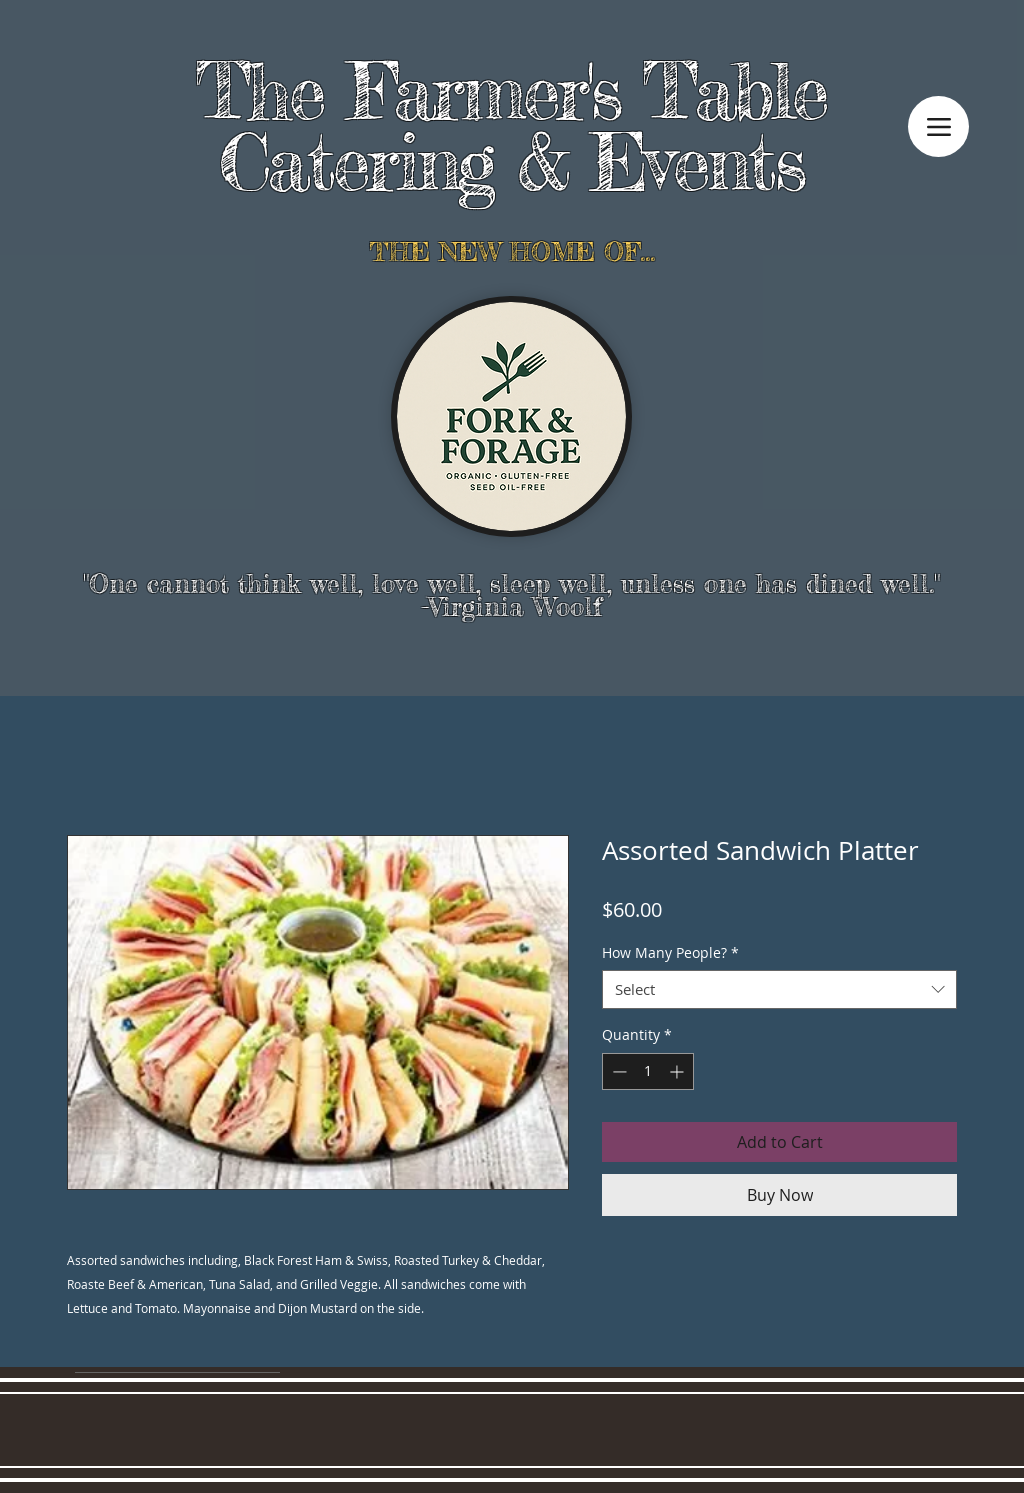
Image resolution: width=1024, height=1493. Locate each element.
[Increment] (678, 1071)
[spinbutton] (648, 1071)
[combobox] (779, 989)
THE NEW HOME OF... (512, 251)
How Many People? (670, 952)
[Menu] (938, 126)
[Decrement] (617, 1071)
